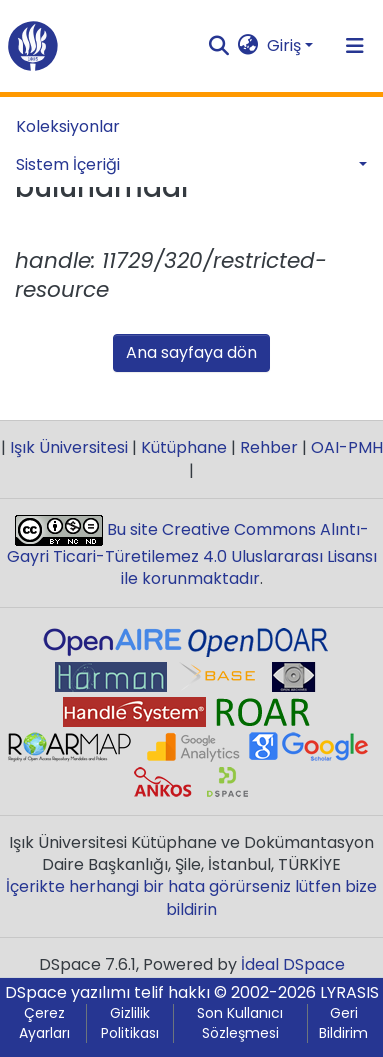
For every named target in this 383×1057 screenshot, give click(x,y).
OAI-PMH (345, 447)
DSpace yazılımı (67, 992)
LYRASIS (349, 992)
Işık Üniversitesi (69, 447)
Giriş (284, 45)
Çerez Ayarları (44, 1023)
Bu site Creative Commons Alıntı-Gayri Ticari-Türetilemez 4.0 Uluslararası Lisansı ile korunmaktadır (192, 554)
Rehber (269, 447)
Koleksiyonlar (68, 126)
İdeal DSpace (293, 964)
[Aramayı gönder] (219, 46)
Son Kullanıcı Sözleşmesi (240, 1023)
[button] (248, 46)
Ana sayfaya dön (191, 352)
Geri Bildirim (343, 1023)
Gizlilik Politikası (130, 1023)
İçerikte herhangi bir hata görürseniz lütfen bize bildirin (191, 897)
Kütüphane (184, 447)
